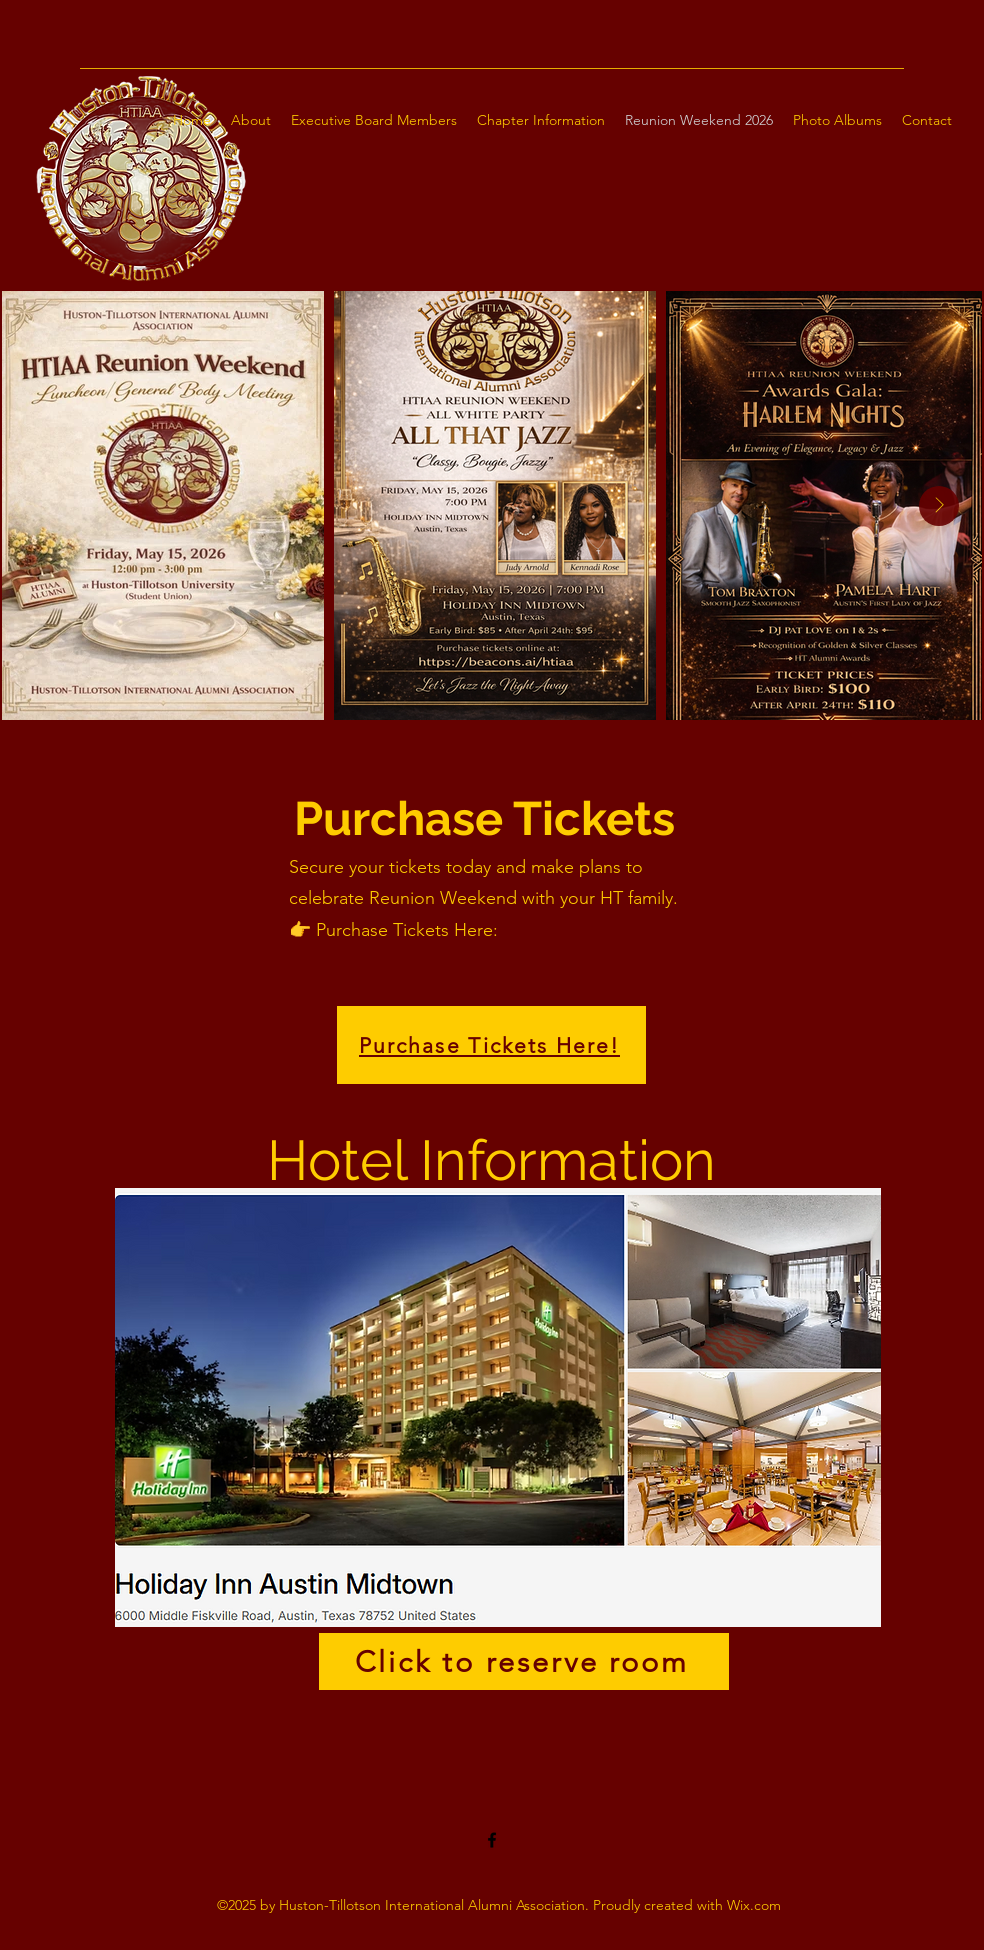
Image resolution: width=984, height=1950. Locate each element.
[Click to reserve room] (524, 1661)
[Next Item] (939, 506)
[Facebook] (492, 1840)
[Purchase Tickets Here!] (491, 1045)
